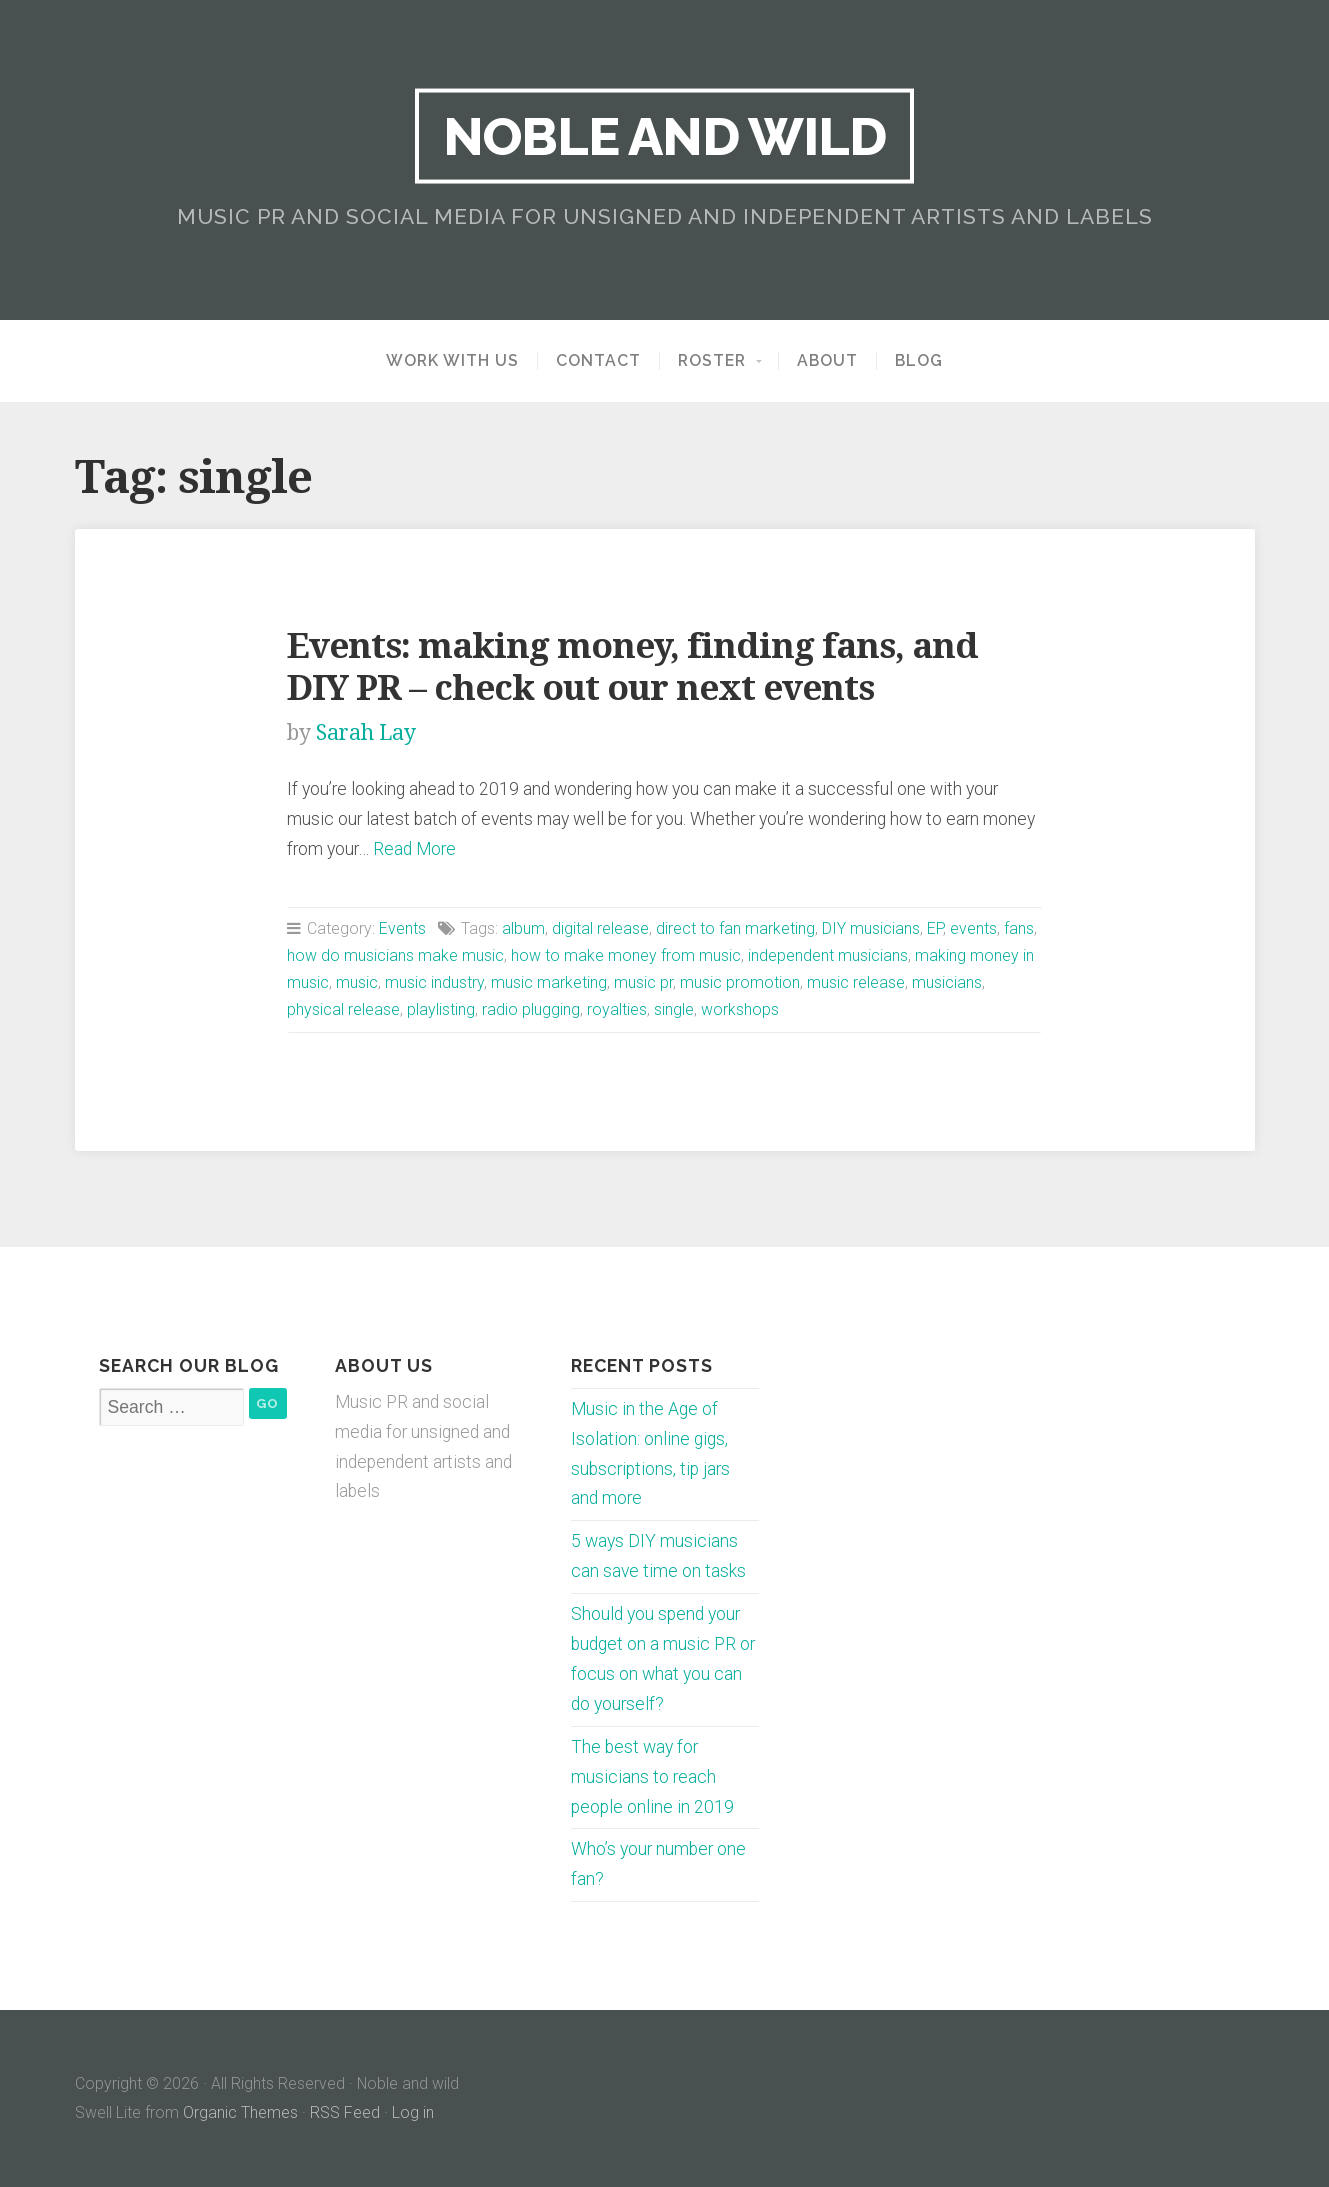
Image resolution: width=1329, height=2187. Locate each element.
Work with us (452, 361)
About (827, 361)
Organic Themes (240, 2112)
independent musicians (828, 955)
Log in (413, 2112)
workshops (740, 1009)
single (674, 1009)
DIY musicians (871, 928)
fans (1019, 928)
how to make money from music (626, 955)
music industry (434, 982)
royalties (617, 1009)
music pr (643, 982)
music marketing (549, 982)
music (357, 982)
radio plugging (531, 1009)
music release (856, 982)
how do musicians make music (395, 955)
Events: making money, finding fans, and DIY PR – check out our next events (632, 666)
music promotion (740, 982)
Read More (414, 849)
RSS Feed (345, 2112)
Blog (919, 361)
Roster (712, 361)
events (973, 928)
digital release (600, 928)
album (523, 928)
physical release (343, 1009)
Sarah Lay (366, 732)
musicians (947, 982)
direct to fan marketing (735, 928)
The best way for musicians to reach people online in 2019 (652, 1777)
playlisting (441, 1009)
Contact (598, 361)
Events (402, 928)
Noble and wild (664, 136)
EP (935, 928)
